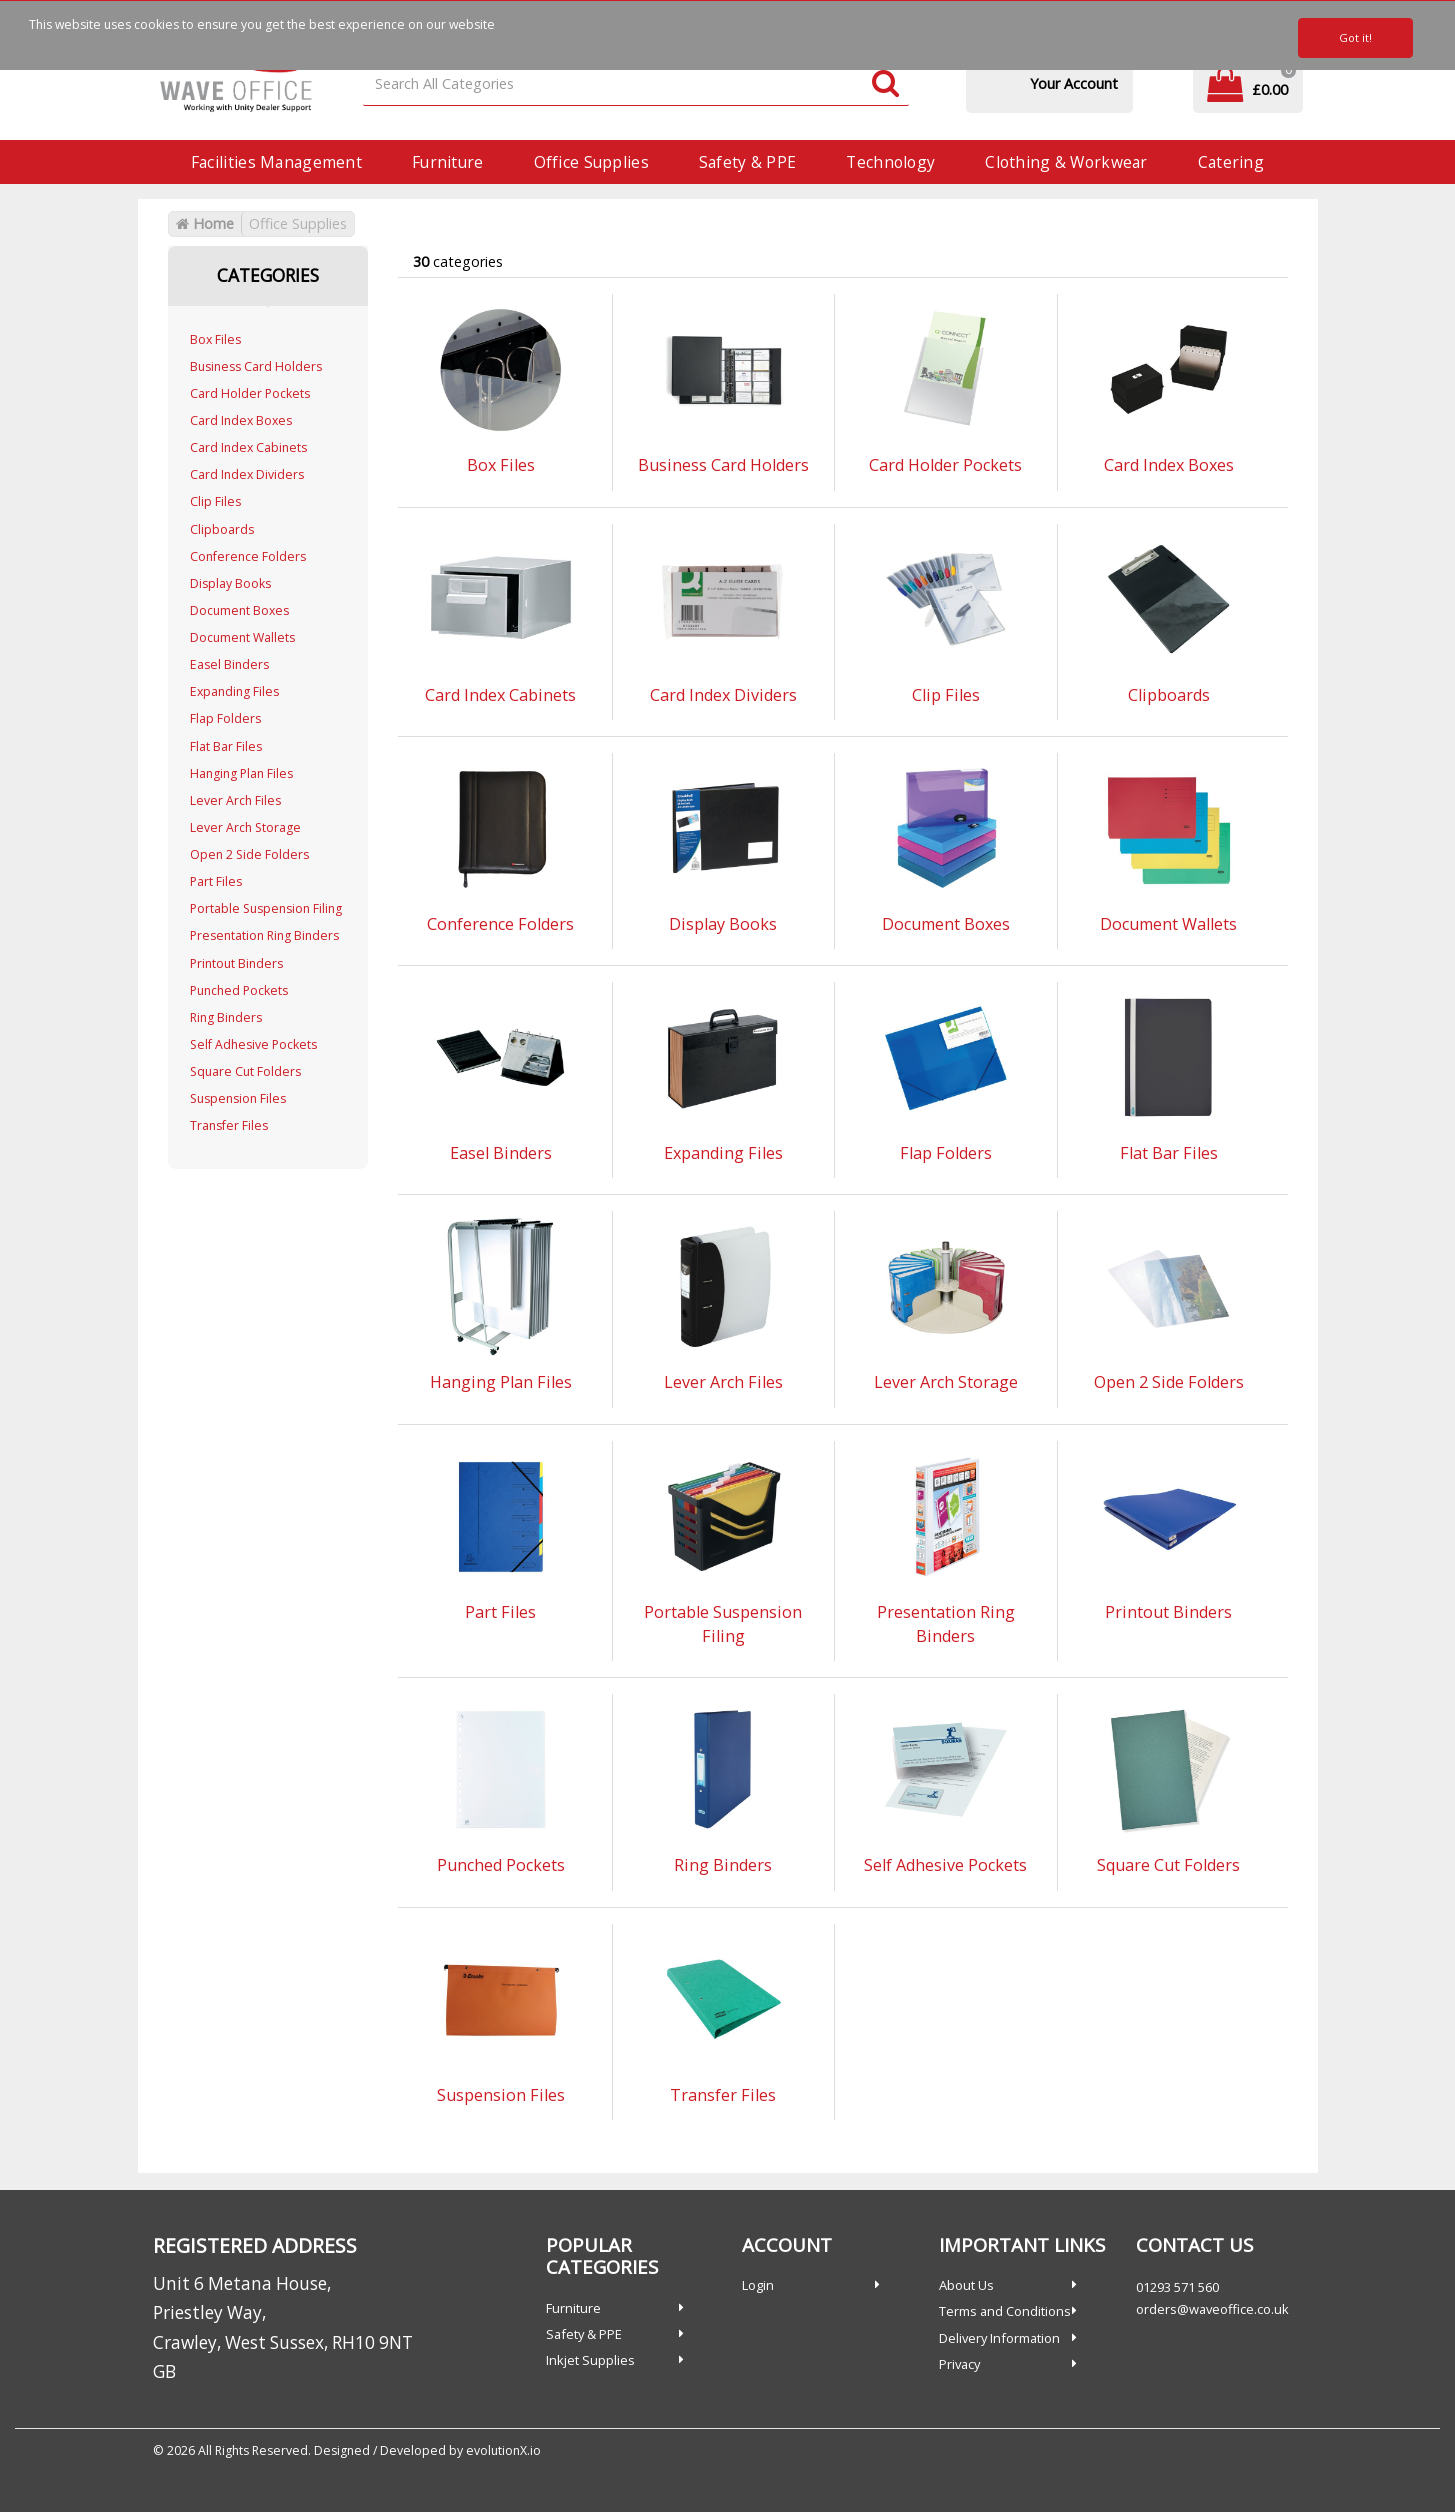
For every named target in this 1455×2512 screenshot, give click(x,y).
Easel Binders (229, 664)
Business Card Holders (256, 366)
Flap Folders (225, 718)
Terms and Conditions (1005, 2311)
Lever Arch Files (235, 800)
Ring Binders (226, 1017)
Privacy (959, 2364)
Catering (1231, 162)
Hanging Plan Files (241, 773)
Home (205, 223)
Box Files (215, 339)
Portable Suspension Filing (266, 908)
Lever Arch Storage (245, 827)
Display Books (230, 583)
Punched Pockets (239, 990)
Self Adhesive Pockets (253, 1044)
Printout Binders (236, 963)
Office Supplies (591, 162)
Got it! (1355, 37)
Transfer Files (229, 1125)
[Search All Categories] (636, 84)
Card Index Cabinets (248, 447)
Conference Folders (248, 556)
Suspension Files (238, 1098)
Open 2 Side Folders (249, 854)
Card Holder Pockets (250, 393)
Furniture (448, 162)
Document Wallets (242, 637)
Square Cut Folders (245, 1071)
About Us (966, 2285)
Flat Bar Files (226, 746)
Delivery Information (999, 2338)
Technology (890, 162)
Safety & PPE (747, 162)
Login (758, 2285)
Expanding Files (234, 691)
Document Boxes (239, 610)
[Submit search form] (885, 84)
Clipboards (222, 529)
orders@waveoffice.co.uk (1212, 2309)
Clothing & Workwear (1066, 162)
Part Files (216, 881)
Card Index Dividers (247, 474)
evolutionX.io (503, 2450)
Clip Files (215, 501)
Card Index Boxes (241, 420)
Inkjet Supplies (590, 2360)
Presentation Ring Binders (264, 935)
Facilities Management (276, 162)
